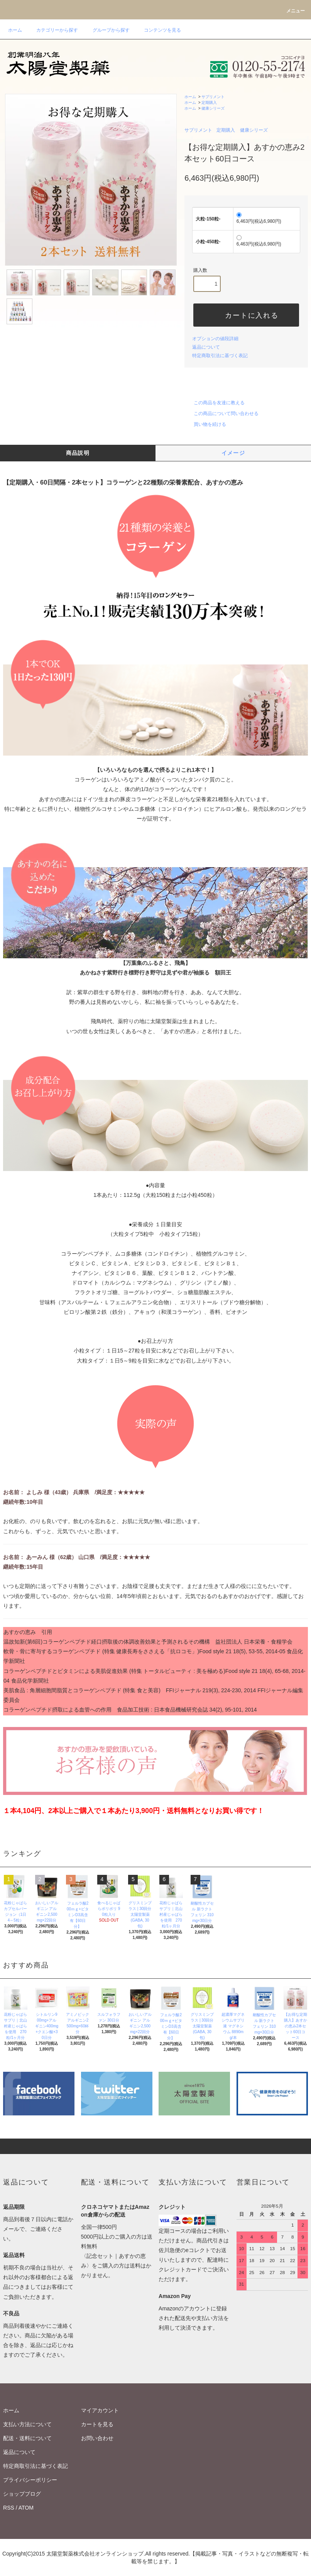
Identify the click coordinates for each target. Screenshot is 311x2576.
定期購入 (209, 102)
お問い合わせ (97, 2438)
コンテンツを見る (158, 30)
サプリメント (213, 97)
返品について (206, 347)
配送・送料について (27, 2438)
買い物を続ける (205, 424)
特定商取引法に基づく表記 (220, 355)
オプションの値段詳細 (215, 338)
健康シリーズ (213, 108)
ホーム (15, 30)
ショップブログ (22, 2494)
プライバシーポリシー (30, 2480)
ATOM (26, 2508)
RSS (8, 2508)
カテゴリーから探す (52, 30)
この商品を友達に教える (214, 402)
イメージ (233, 453)
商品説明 (78, 453)
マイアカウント (100, 2410)
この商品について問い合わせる (221, 413)
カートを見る (97, 2424)
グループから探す (106, 30)
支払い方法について (27, 2424)
